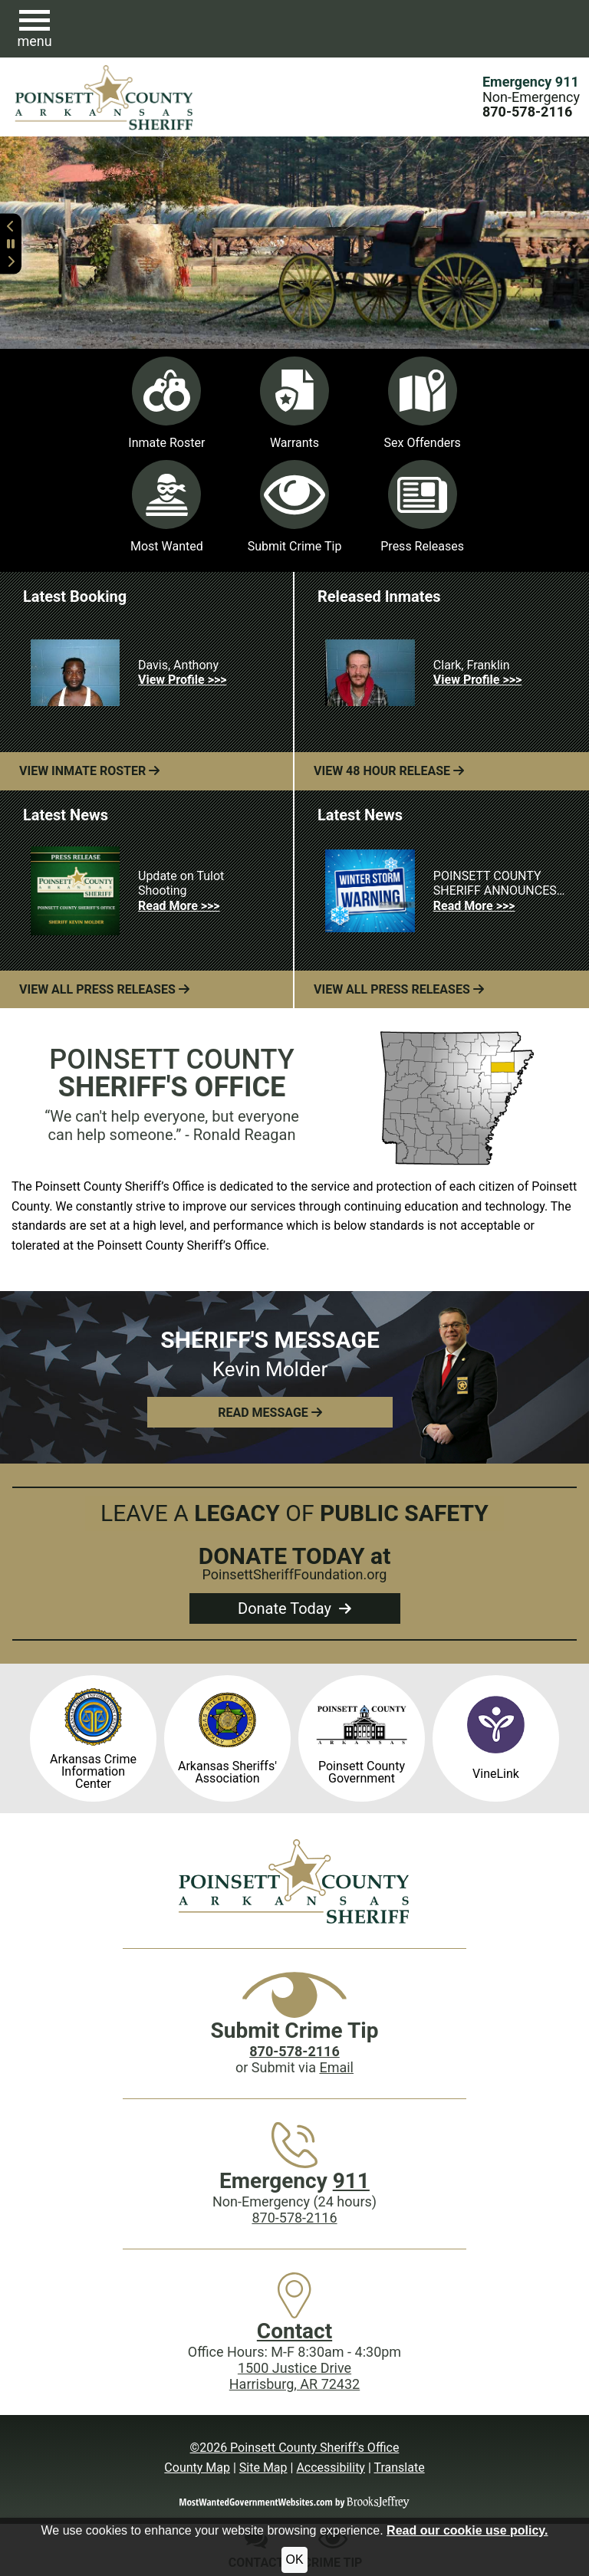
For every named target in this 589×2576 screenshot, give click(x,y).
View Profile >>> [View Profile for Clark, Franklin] (477, 679)
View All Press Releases (104, 989)
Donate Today (294, 1608)
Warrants (294, 403)
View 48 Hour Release (389, 771)
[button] (34, 29)
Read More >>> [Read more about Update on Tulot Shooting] (179, 906)
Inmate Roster (166, 403)
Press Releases (422, 507)
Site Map (263, 2467)
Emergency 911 (530, 82)
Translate (398, 2467)
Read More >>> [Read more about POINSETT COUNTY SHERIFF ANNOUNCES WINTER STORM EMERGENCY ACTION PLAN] (474, 906)
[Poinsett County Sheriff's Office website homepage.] (104, 97)
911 (351, 2180)
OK (294, 2559)
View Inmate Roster (89, 771)
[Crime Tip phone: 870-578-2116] (294, 2051)
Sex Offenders (421, 403)
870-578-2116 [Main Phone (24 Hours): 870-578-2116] (294, 2218)
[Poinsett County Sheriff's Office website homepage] (294, 1881)
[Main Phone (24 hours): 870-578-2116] (527, 112)
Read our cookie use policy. (467, 2530)
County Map (197, 2467)
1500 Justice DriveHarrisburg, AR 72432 (294, 2376)
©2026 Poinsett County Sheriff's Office (295, 2447)
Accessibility (330, 2467)
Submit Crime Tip (295, 507)
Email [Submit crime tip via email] (336, 2067)
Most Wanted (166, 507)
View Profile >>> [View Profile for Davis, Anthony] (182, 679)
